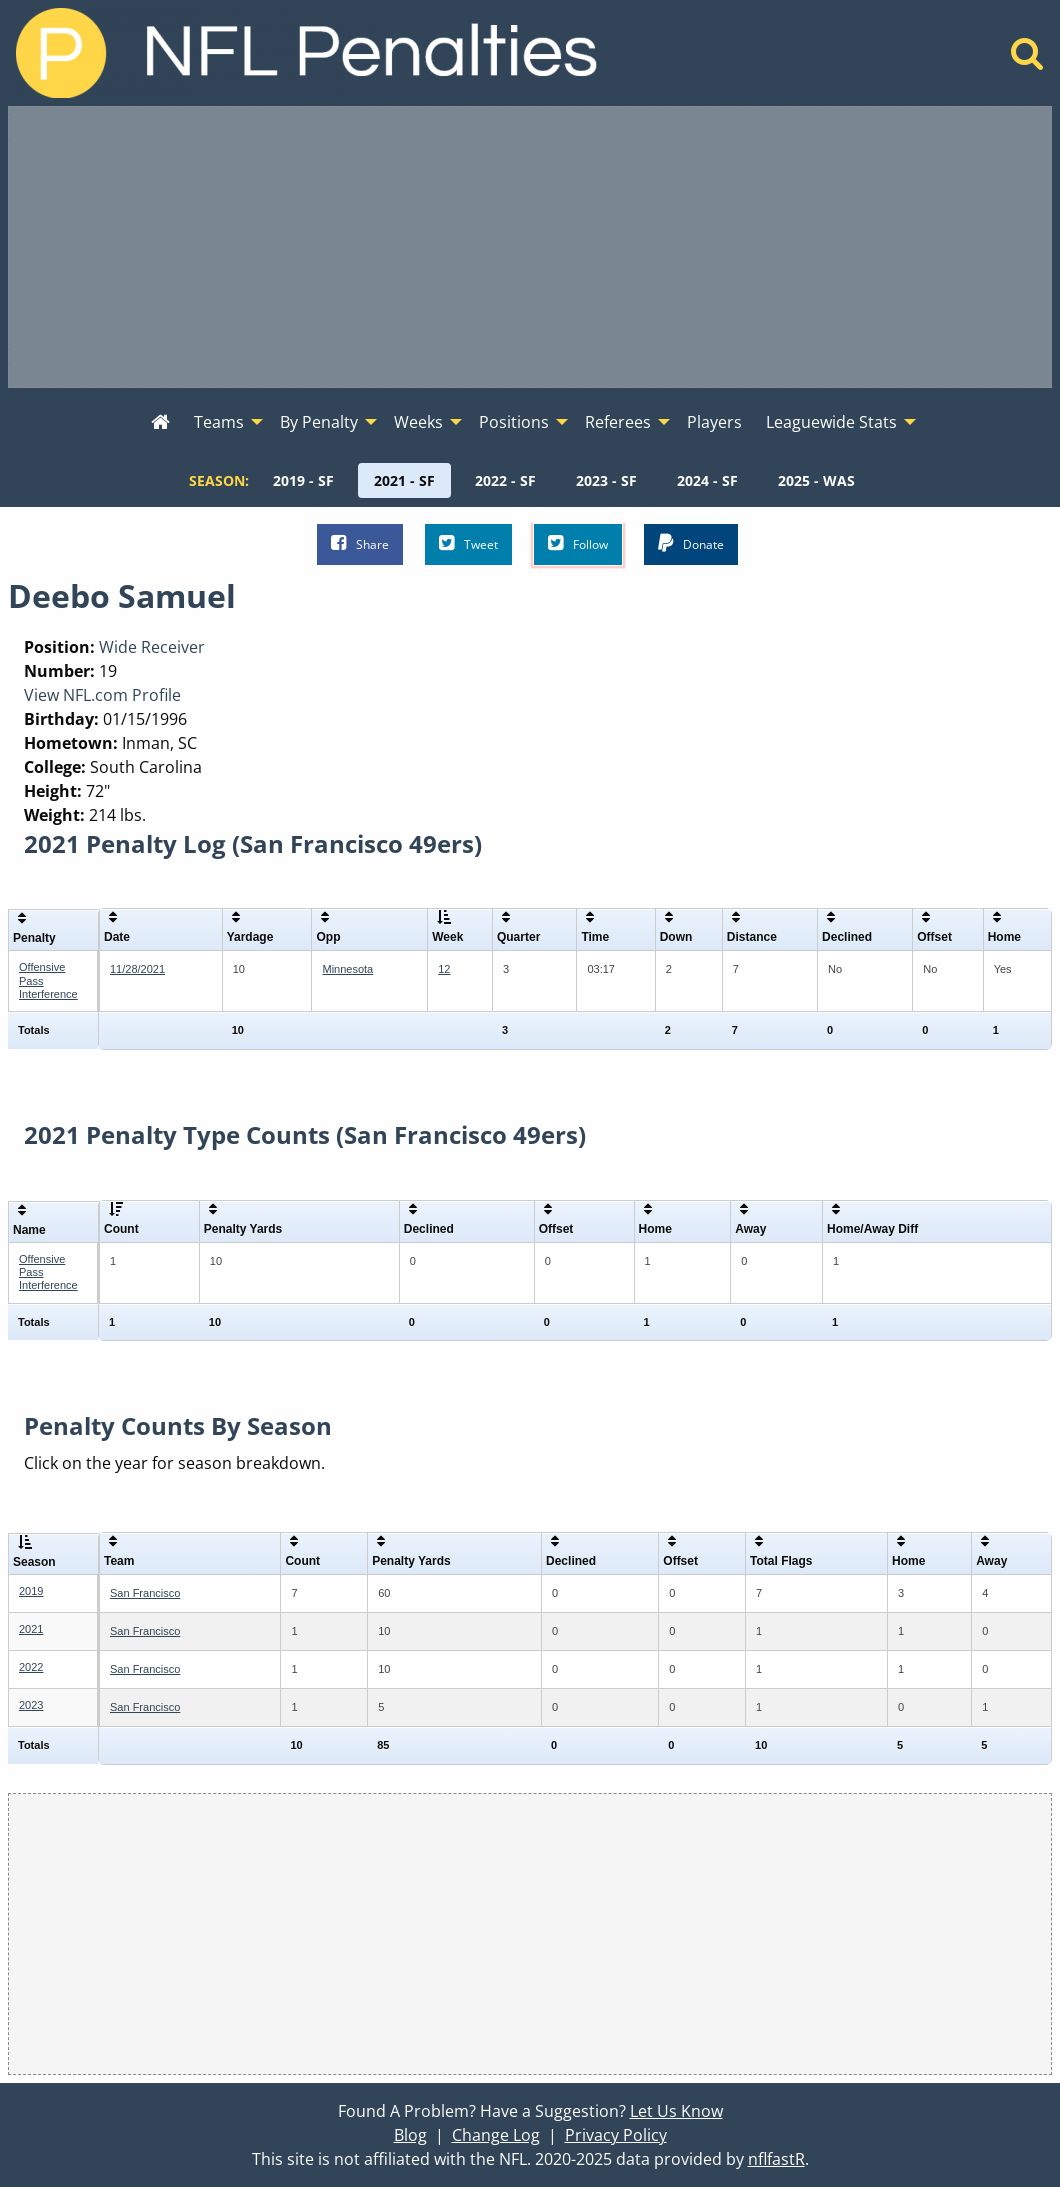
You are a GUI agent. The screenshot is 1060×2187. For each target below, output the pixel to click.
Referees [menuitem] (618, 422)
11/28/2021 (137, 969)
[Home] (1027, 59)
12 (444, 969)
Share (360, 543)
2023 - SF (606, 480)
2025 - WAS (816, 480)
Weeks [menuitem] (418, 422)
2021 (31, 1629)
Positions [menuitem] (514, 422)
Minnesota (347, 969)
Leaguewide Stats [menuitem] (831, 422)
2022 (31, 1667)
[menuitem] (160, 423)
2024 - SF (707, 480)
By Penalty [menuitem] (319, 422)
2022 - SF (505, 480)
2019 (31, 1591)
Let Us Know (676, 2111)
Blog (410, 2135)
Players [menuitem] (714, 422)
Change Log (496, 2135)
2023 (31, 1705)
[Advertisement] (530, 247)
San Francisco (145, 1593)
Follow (578, 543)
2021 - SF (404, 480)
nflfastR (776, 2159)
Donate (691, 543)
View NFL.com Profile (102, 695)
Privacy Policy (616, 2135)
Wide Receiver (152, 647)
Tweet (468, 543)
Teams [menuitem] (219, 422)
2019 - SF (303, 480)
